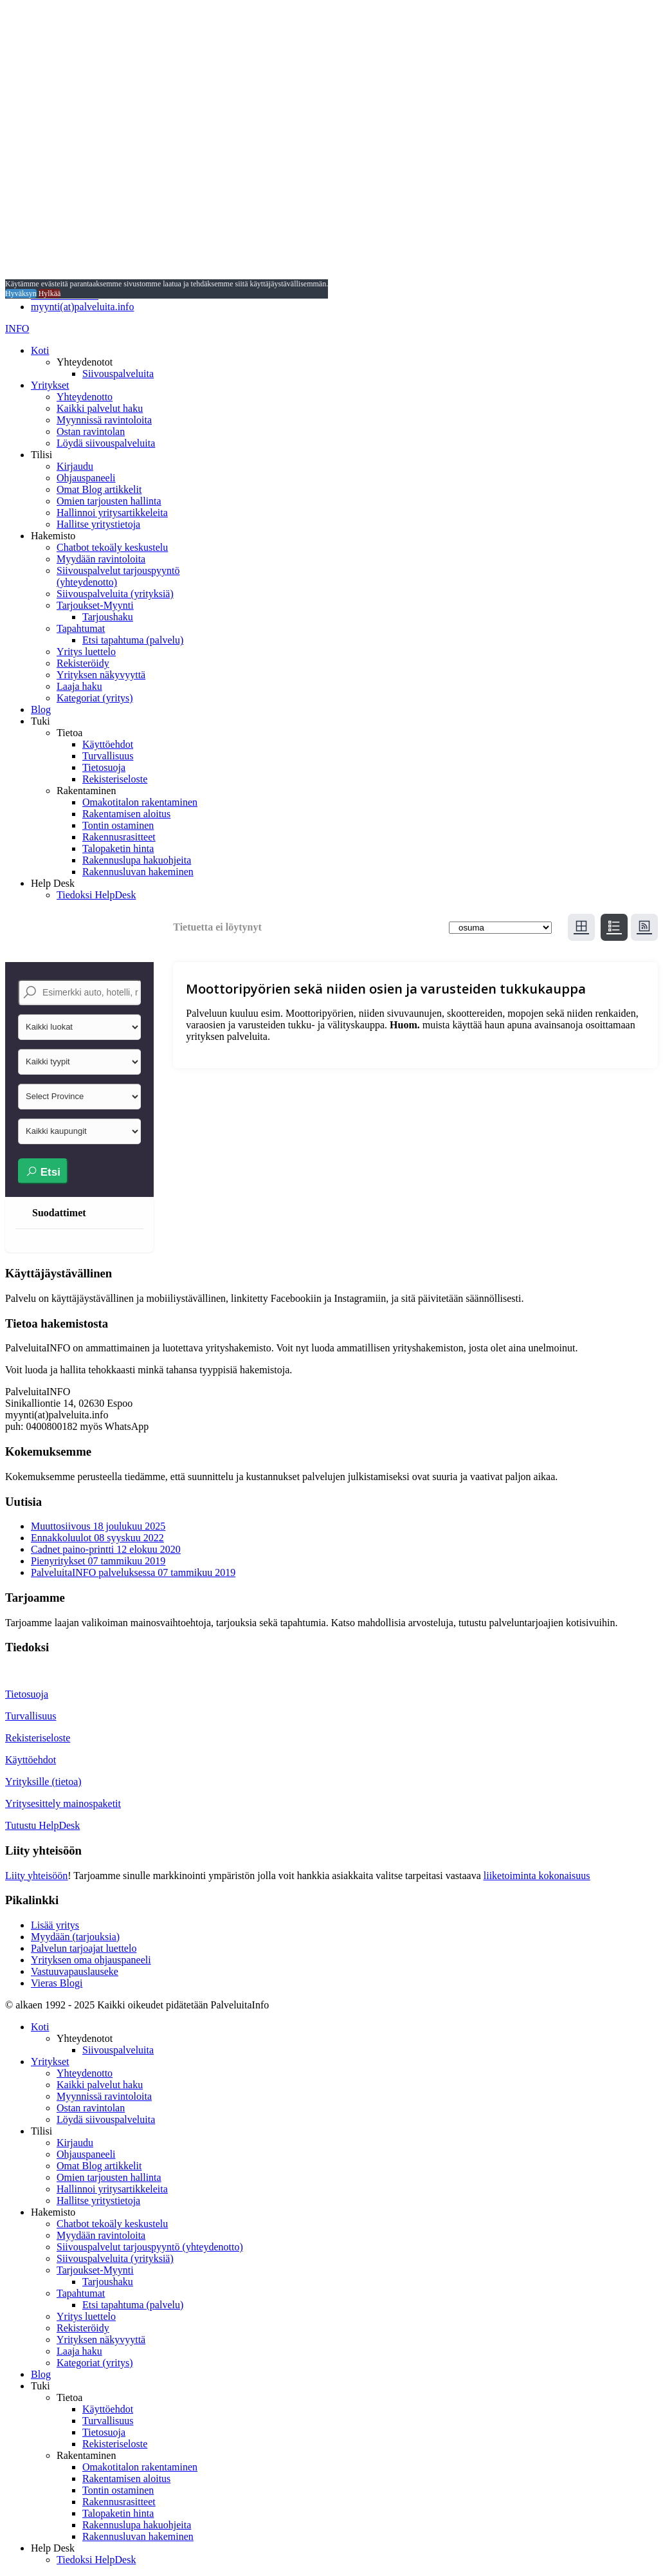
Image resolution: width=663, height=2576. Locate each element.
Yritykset (50, 385)
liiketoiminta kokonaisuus (537, 1875)
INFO (17, 328)
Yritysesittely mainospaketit (63, 1803)
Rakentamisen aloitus (126, 813)
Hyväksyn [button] (21, 293)
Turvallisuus (107, 755)
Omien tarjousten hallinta (109, 501)
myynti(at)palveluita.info (82, 306)
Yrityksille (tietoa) (43, 1781)
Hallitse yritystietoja (98, 524)
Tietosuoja (103, 767)
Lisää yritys (55, 1925)
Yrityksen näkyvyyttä (101, 674)
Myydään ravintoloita (101, 558)
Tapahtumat (81, 628)
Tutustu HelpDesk (42, 1825)
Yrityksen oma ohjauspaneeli (91, 1959)
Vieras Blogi (56, 1983)
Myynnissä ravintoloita (104, 419)
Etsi (43, 1171)
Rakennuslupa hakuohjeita (136, 860)
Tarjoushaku (107, 616)
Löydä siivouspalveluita (106, 443)
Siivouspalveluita (118, 373)
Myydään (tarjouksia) (75, 1936)
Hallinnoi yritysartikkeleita (112, 512)
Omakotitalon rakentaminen (139, 802)
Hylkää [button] (50, 293)
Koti (40, 350)
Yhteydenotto (85, 396)
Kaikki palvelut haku (100, 408)
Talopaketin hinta (118, 848)
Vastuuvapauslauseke (74, 1971)
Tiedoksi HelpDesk (96, 894)
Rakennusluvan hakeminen (138, 871)
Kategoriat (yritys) (95, 697)
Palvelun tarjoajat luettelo (83, 1948)
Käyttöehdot (107, 744)
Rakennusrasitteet (119, 836)
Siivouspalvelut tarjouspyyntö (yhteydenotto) (150, 2246)
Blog (41, 709)
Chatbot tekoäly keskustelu (112, 547)
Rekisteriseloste (114, 779)
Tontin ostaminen (118, 825)
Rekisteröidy (83, 663)
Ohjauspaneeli (86, 477)
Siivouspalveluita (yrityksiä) (115, 593)
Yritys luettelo (86, 651)
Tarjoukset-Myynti (95, 605)
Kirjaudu (75, 466)
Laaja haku (79, 686)
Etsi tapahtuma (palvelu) (132, 640)
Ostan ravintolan (91, 431)
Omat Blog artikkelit (99, 489)
